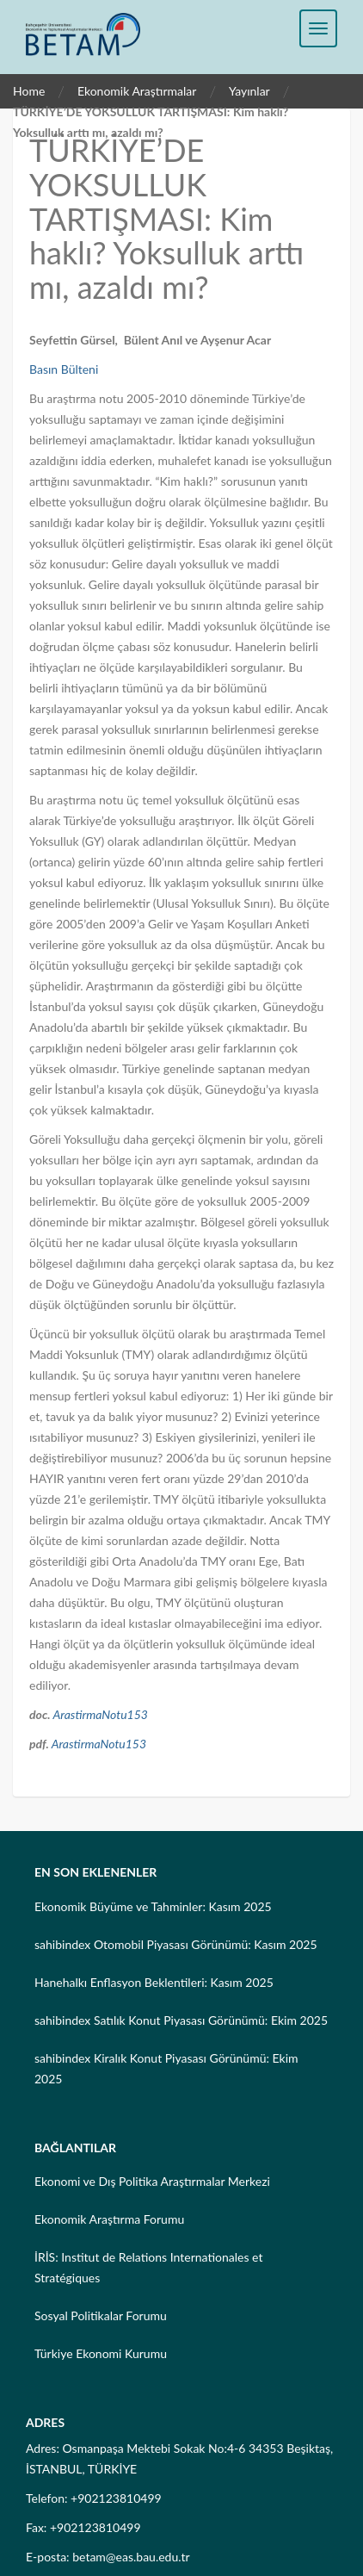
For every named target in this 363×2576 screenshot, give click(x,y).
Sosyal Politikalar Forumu (100, 2315)
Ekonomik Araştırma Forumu (109, 2219)
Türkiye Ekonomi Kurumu (100, 2353)
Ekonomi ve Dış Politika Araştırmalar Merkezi (152, 2181)
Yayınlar (249, 91)
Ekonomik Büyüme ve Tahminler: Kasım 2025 (153, 1906)
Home (29, 91)
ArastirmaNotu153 (100, 1714)
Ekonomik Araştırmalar (137, 91)
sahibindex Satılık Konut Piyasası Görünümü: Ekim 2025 (181, 2020)
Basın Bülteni (63, 369)
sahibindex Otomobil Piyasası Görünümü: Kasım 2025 (175, 1944)
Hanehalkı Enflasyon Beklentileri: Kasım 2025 (154, 1982)
